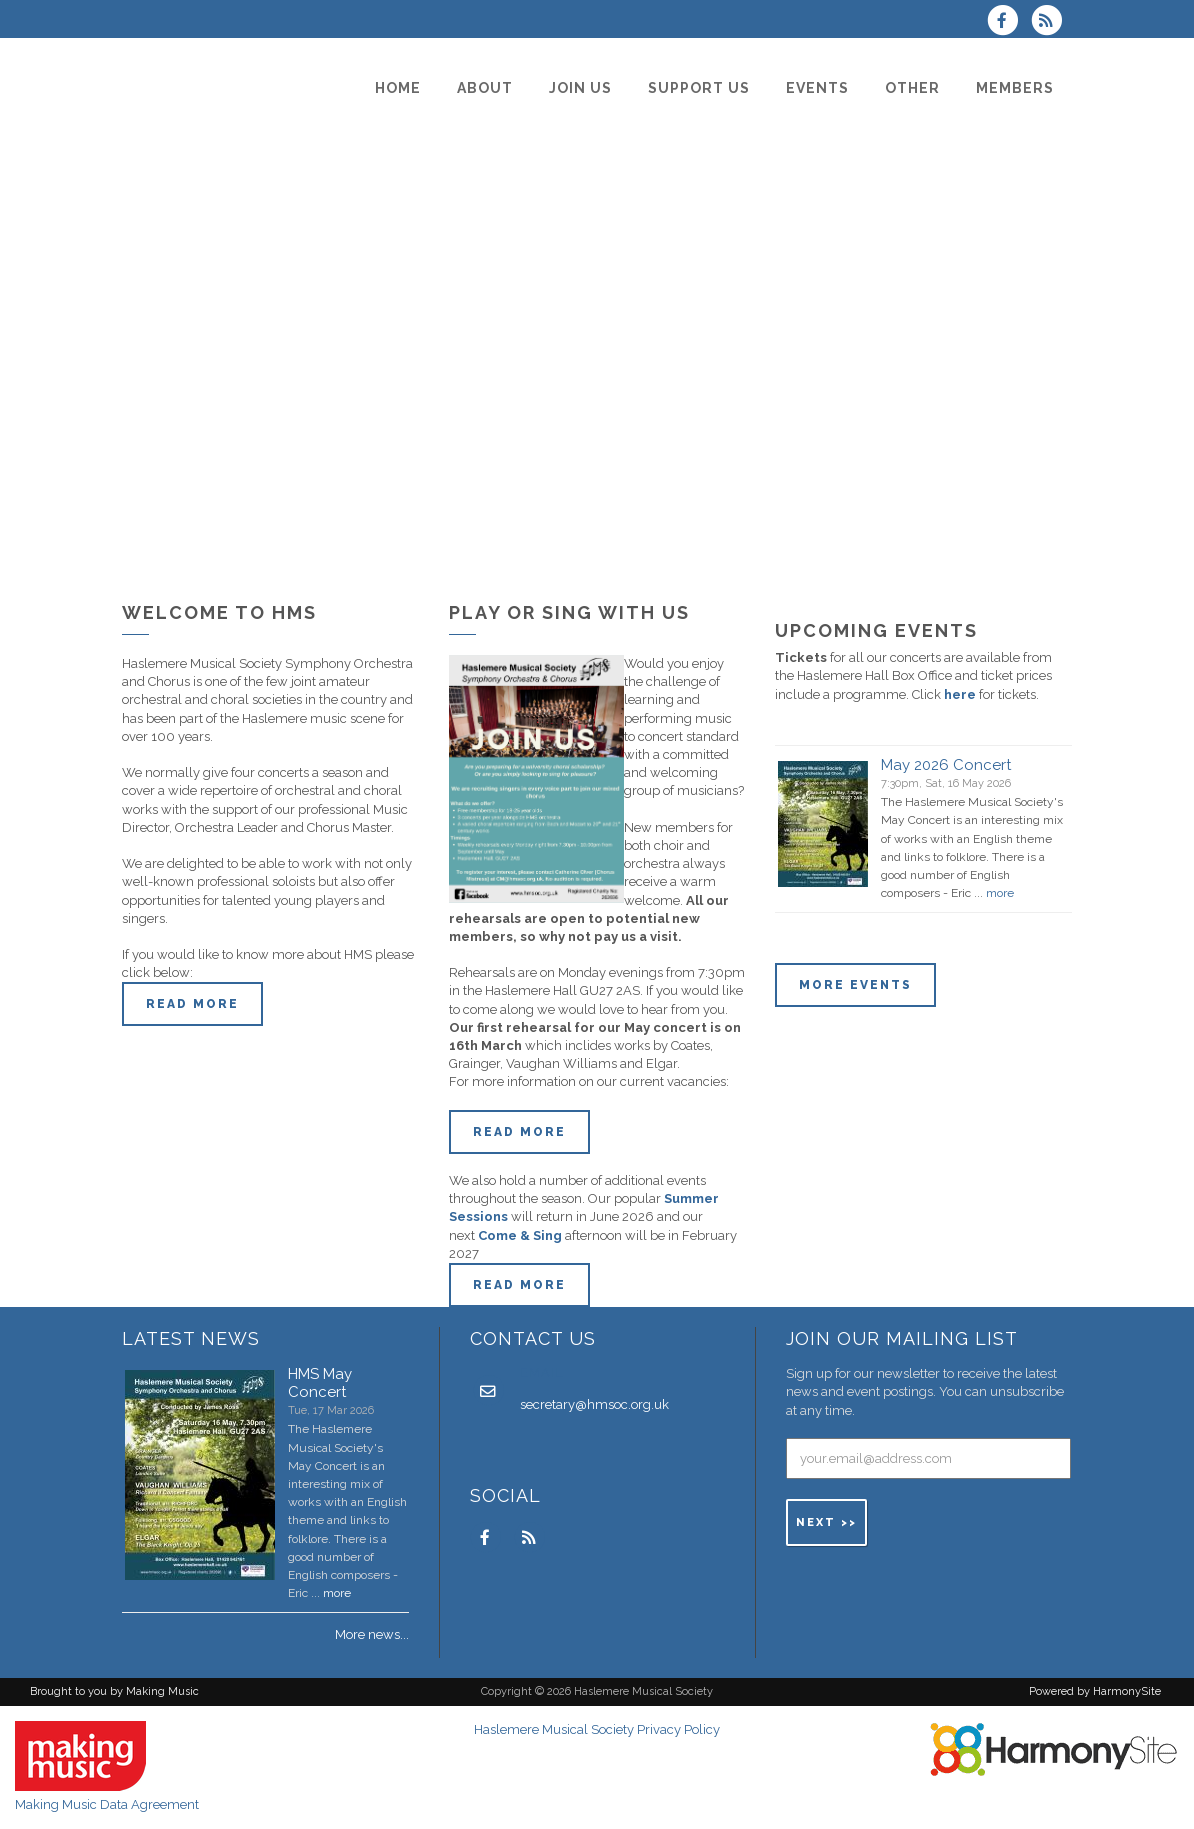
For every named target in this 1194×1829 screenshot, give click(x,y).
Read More (519, 1132)
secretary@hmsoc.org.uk (594, 1404)
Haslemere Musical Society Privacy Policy (597, 1729)
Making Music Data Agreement (107, 1804)
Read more (192, 1004)
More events (855, 985)
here (960, 694)
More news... (372, 1634)
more (1000, 893)
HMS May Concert (320, 1383)
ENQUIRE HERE (858, 1027)
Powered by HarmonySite (1095, 1691)
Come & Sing (520, 1235)
